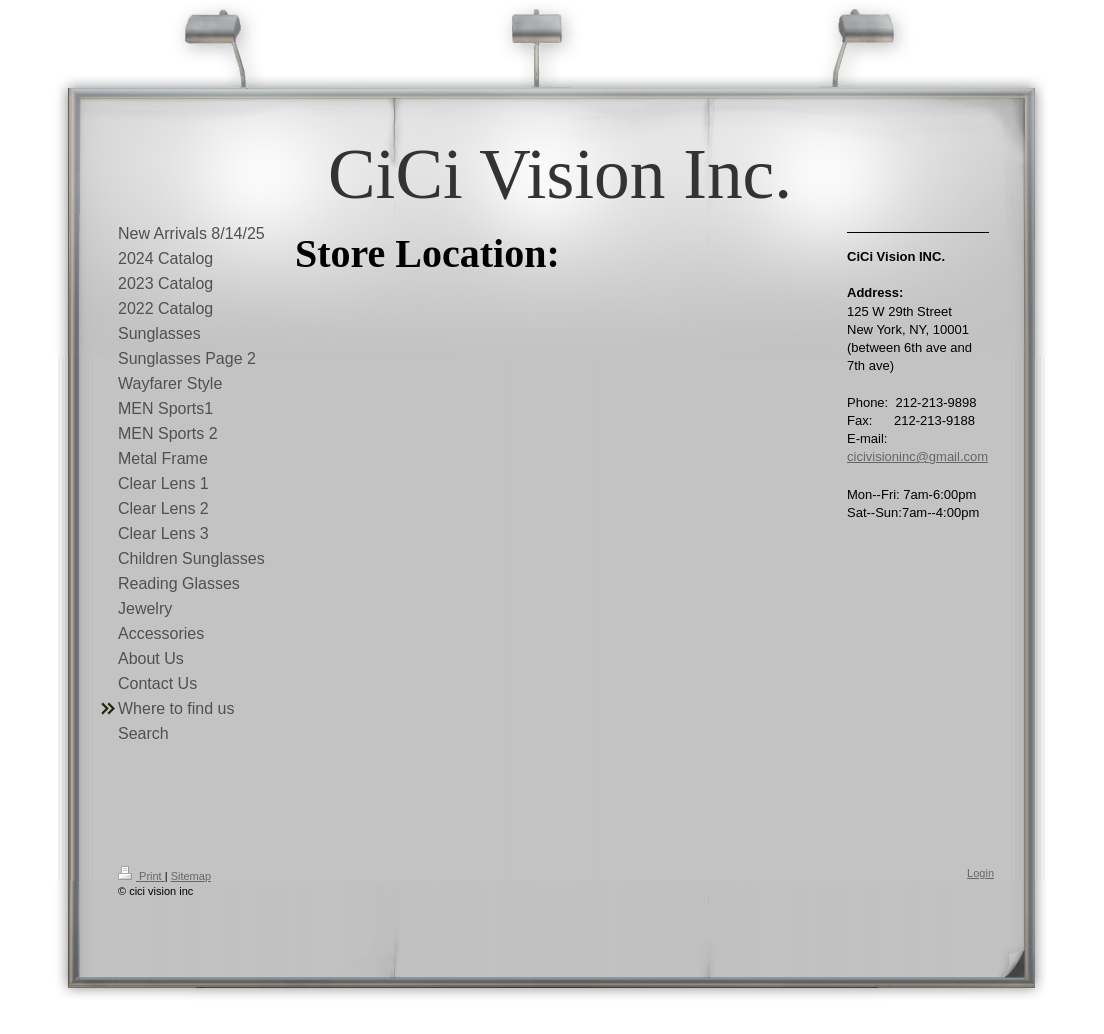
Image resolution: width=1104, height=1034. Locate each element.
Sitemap (191, 876)
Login (980, 873)
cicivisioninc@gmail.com (917, 456)
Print (141, 876)
